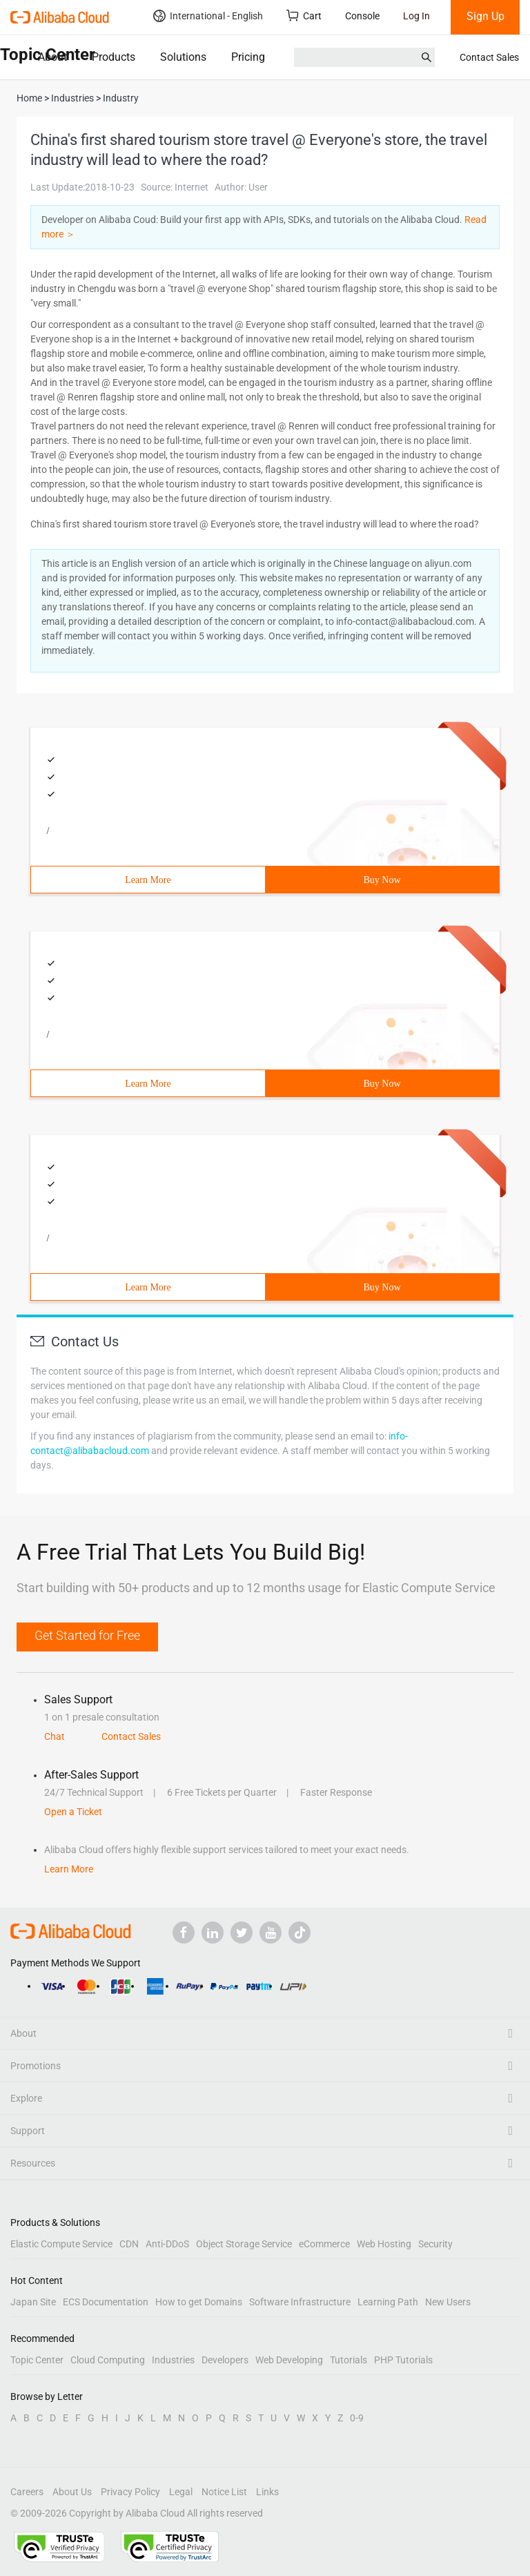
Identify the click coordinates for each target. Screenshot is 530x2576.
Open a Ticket (73, 1811)
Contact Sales (489, 57)
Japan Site (33, 2301)
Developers (225, 2359)
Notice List (224, 2491)
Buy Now (381, 880)
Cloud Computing (107, 2359)
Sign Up (485, 16)
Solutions (183, 57)
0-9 (357, 2417)
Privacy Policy (130, 2491)
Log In (416, 15)
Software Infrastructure (300, 2301)
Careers (26, 2491)
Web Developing (289, 2359)
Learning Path (387, 2301)
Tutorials (348, 2359)
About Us (72, 2491)
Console (362, 15)
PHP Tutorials (403, 2359)
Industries (173, 2359)
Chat (54, 1736)
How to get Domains (198, 2301)
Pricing (248, 57)
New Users (448, 2301)
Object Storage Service (244, 2243)
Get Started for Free (87, 1635)
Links (267, 2491)
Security (435, 2243)
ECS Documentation (105, 2301)
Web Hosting (384, 2243)
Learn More (147, 880)
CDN (129, 2243)
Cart (304, 15)
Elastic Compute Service (61, 2243)
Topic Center (36, 2359)
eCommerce (324, 2243)
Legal (181, 2491)
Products (113, 57)
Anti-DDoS (167, 2243)
